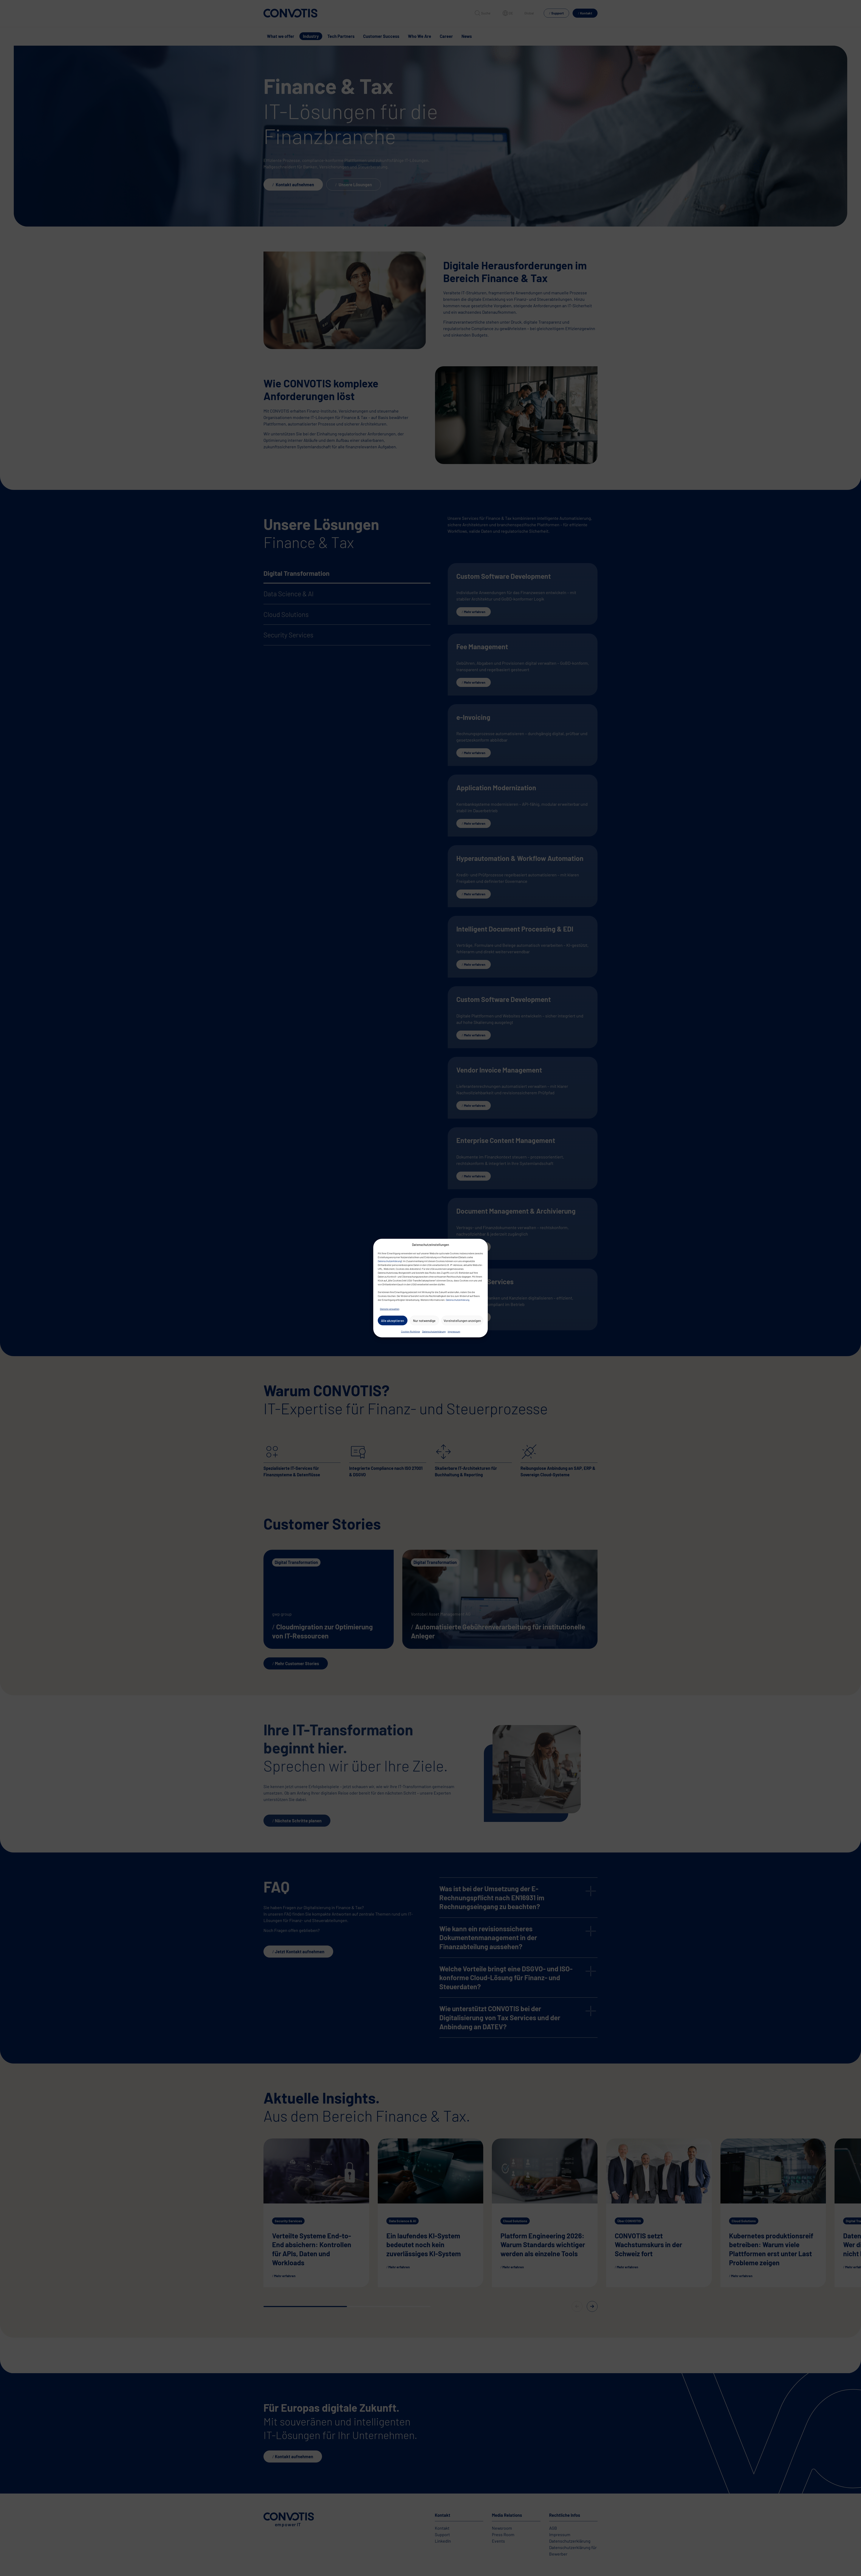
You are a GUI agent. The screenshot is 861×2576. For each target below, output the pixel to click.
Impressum (454, 1331)
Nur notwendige (424, 1320)
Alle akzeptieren (392, 1320)
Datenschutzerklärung (389, 1260)
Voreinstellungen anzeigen (462, 1320)
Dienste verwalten (389, 1308)
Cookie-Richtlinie (410, 1331)
